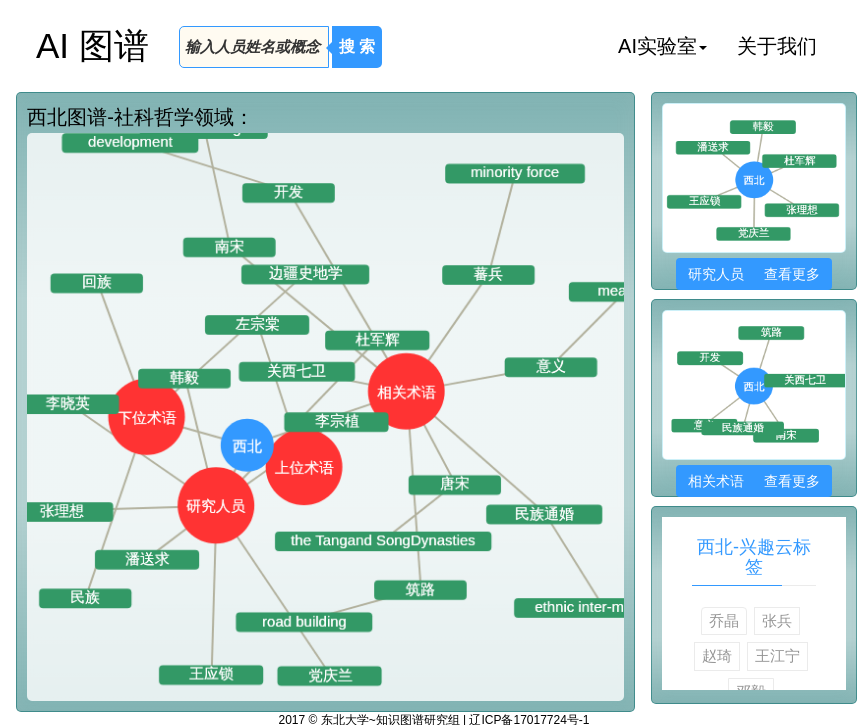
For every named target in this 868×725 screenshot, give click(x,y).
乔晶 (724, 620)
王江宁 (777, 655)
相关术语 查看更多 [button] (753, 481)
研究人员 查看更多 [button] (753, 274)
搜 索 (357, 46)
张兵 (777, 620)
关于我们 (777, 46)
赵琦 (717, 655)
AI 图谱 (92, 45)
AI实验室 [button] (662, 46)
